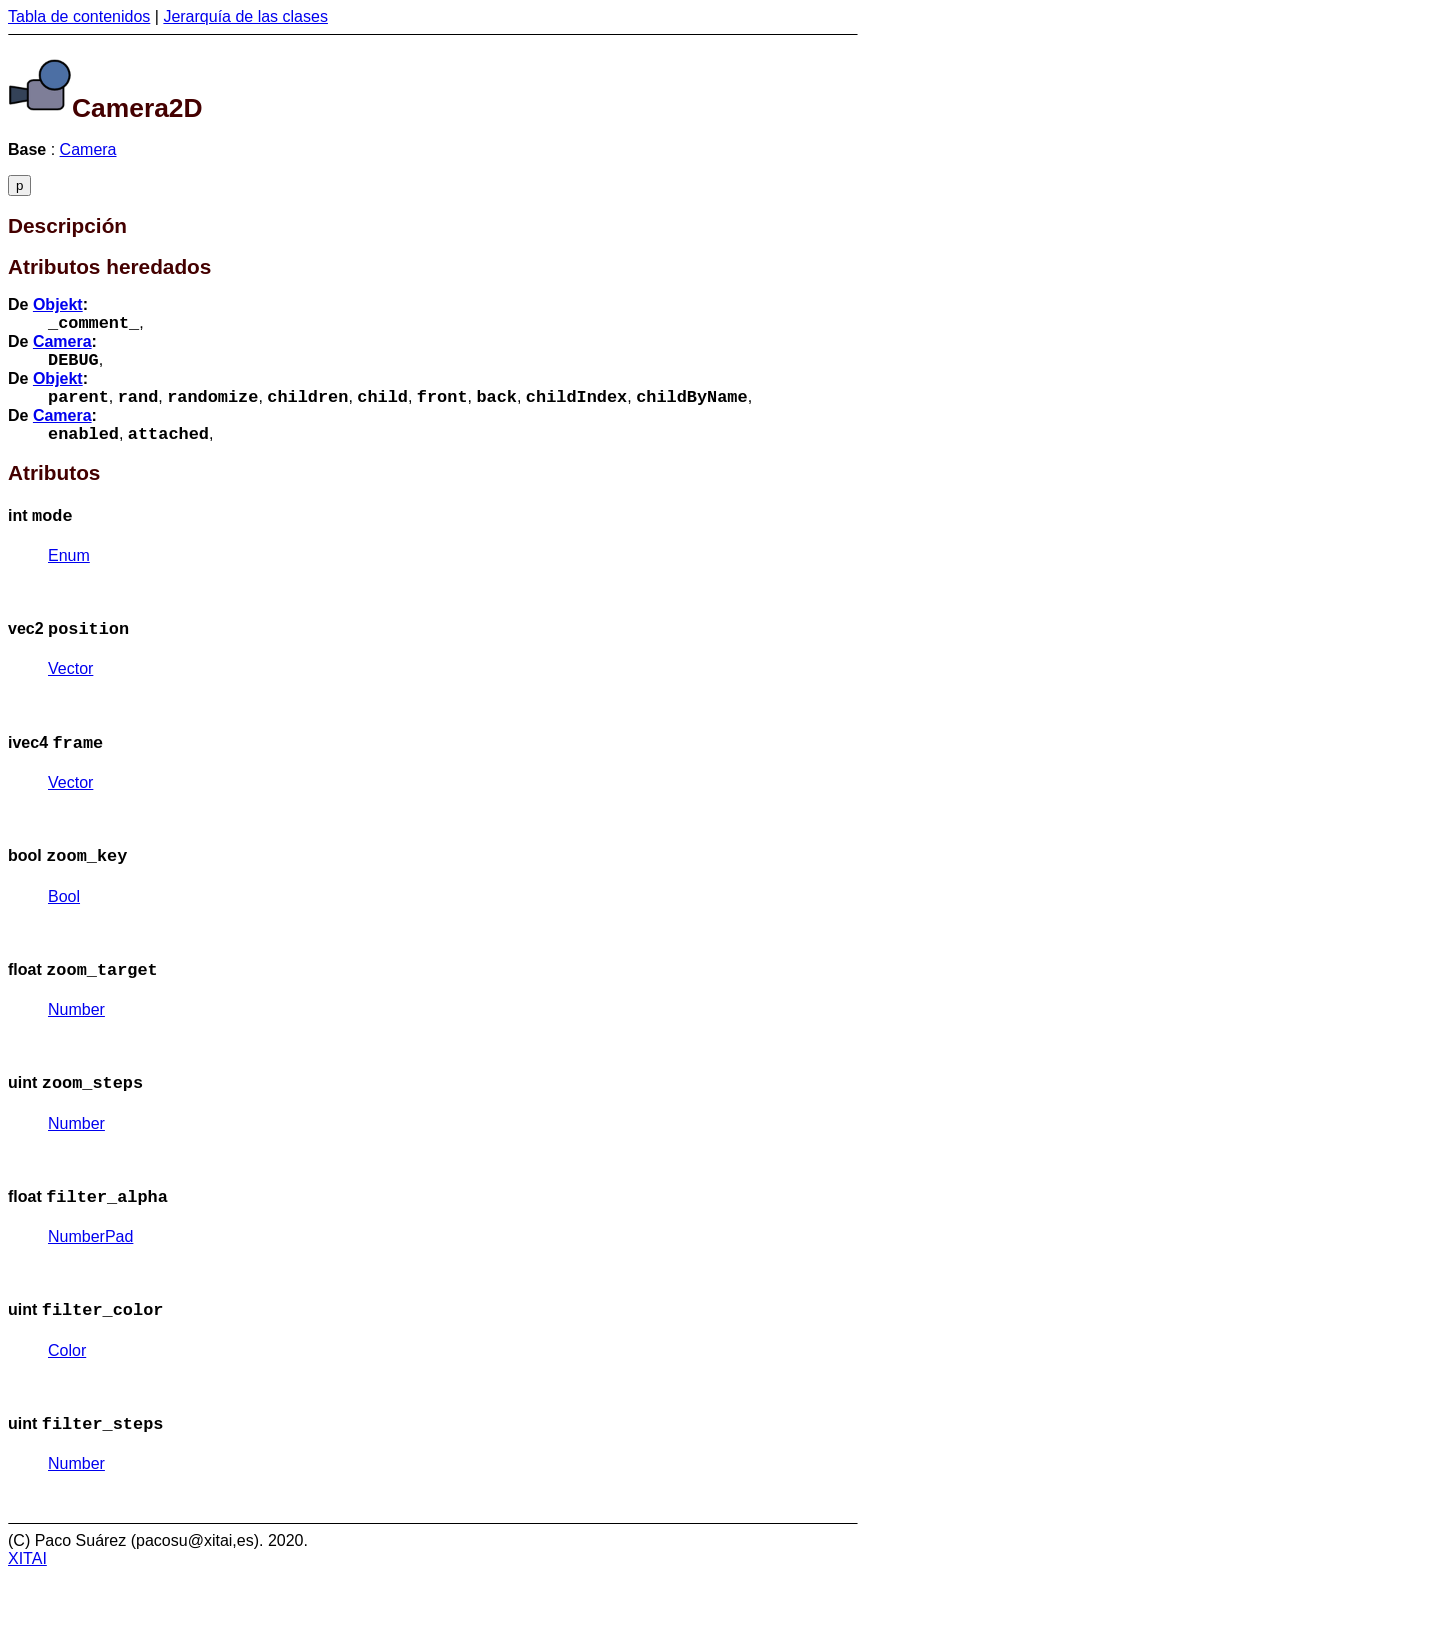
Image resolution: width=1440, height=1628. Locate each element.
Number (76, 1045)
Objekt (58, 304)
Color (67, 1398)
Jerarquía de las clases (245, 16)
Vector (70, 692)
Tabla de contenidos (79, 16)
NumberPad (90, 1280)
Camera (88, 149)
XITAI (27, 1610)
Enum (69, 575)
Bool (64, 928)
